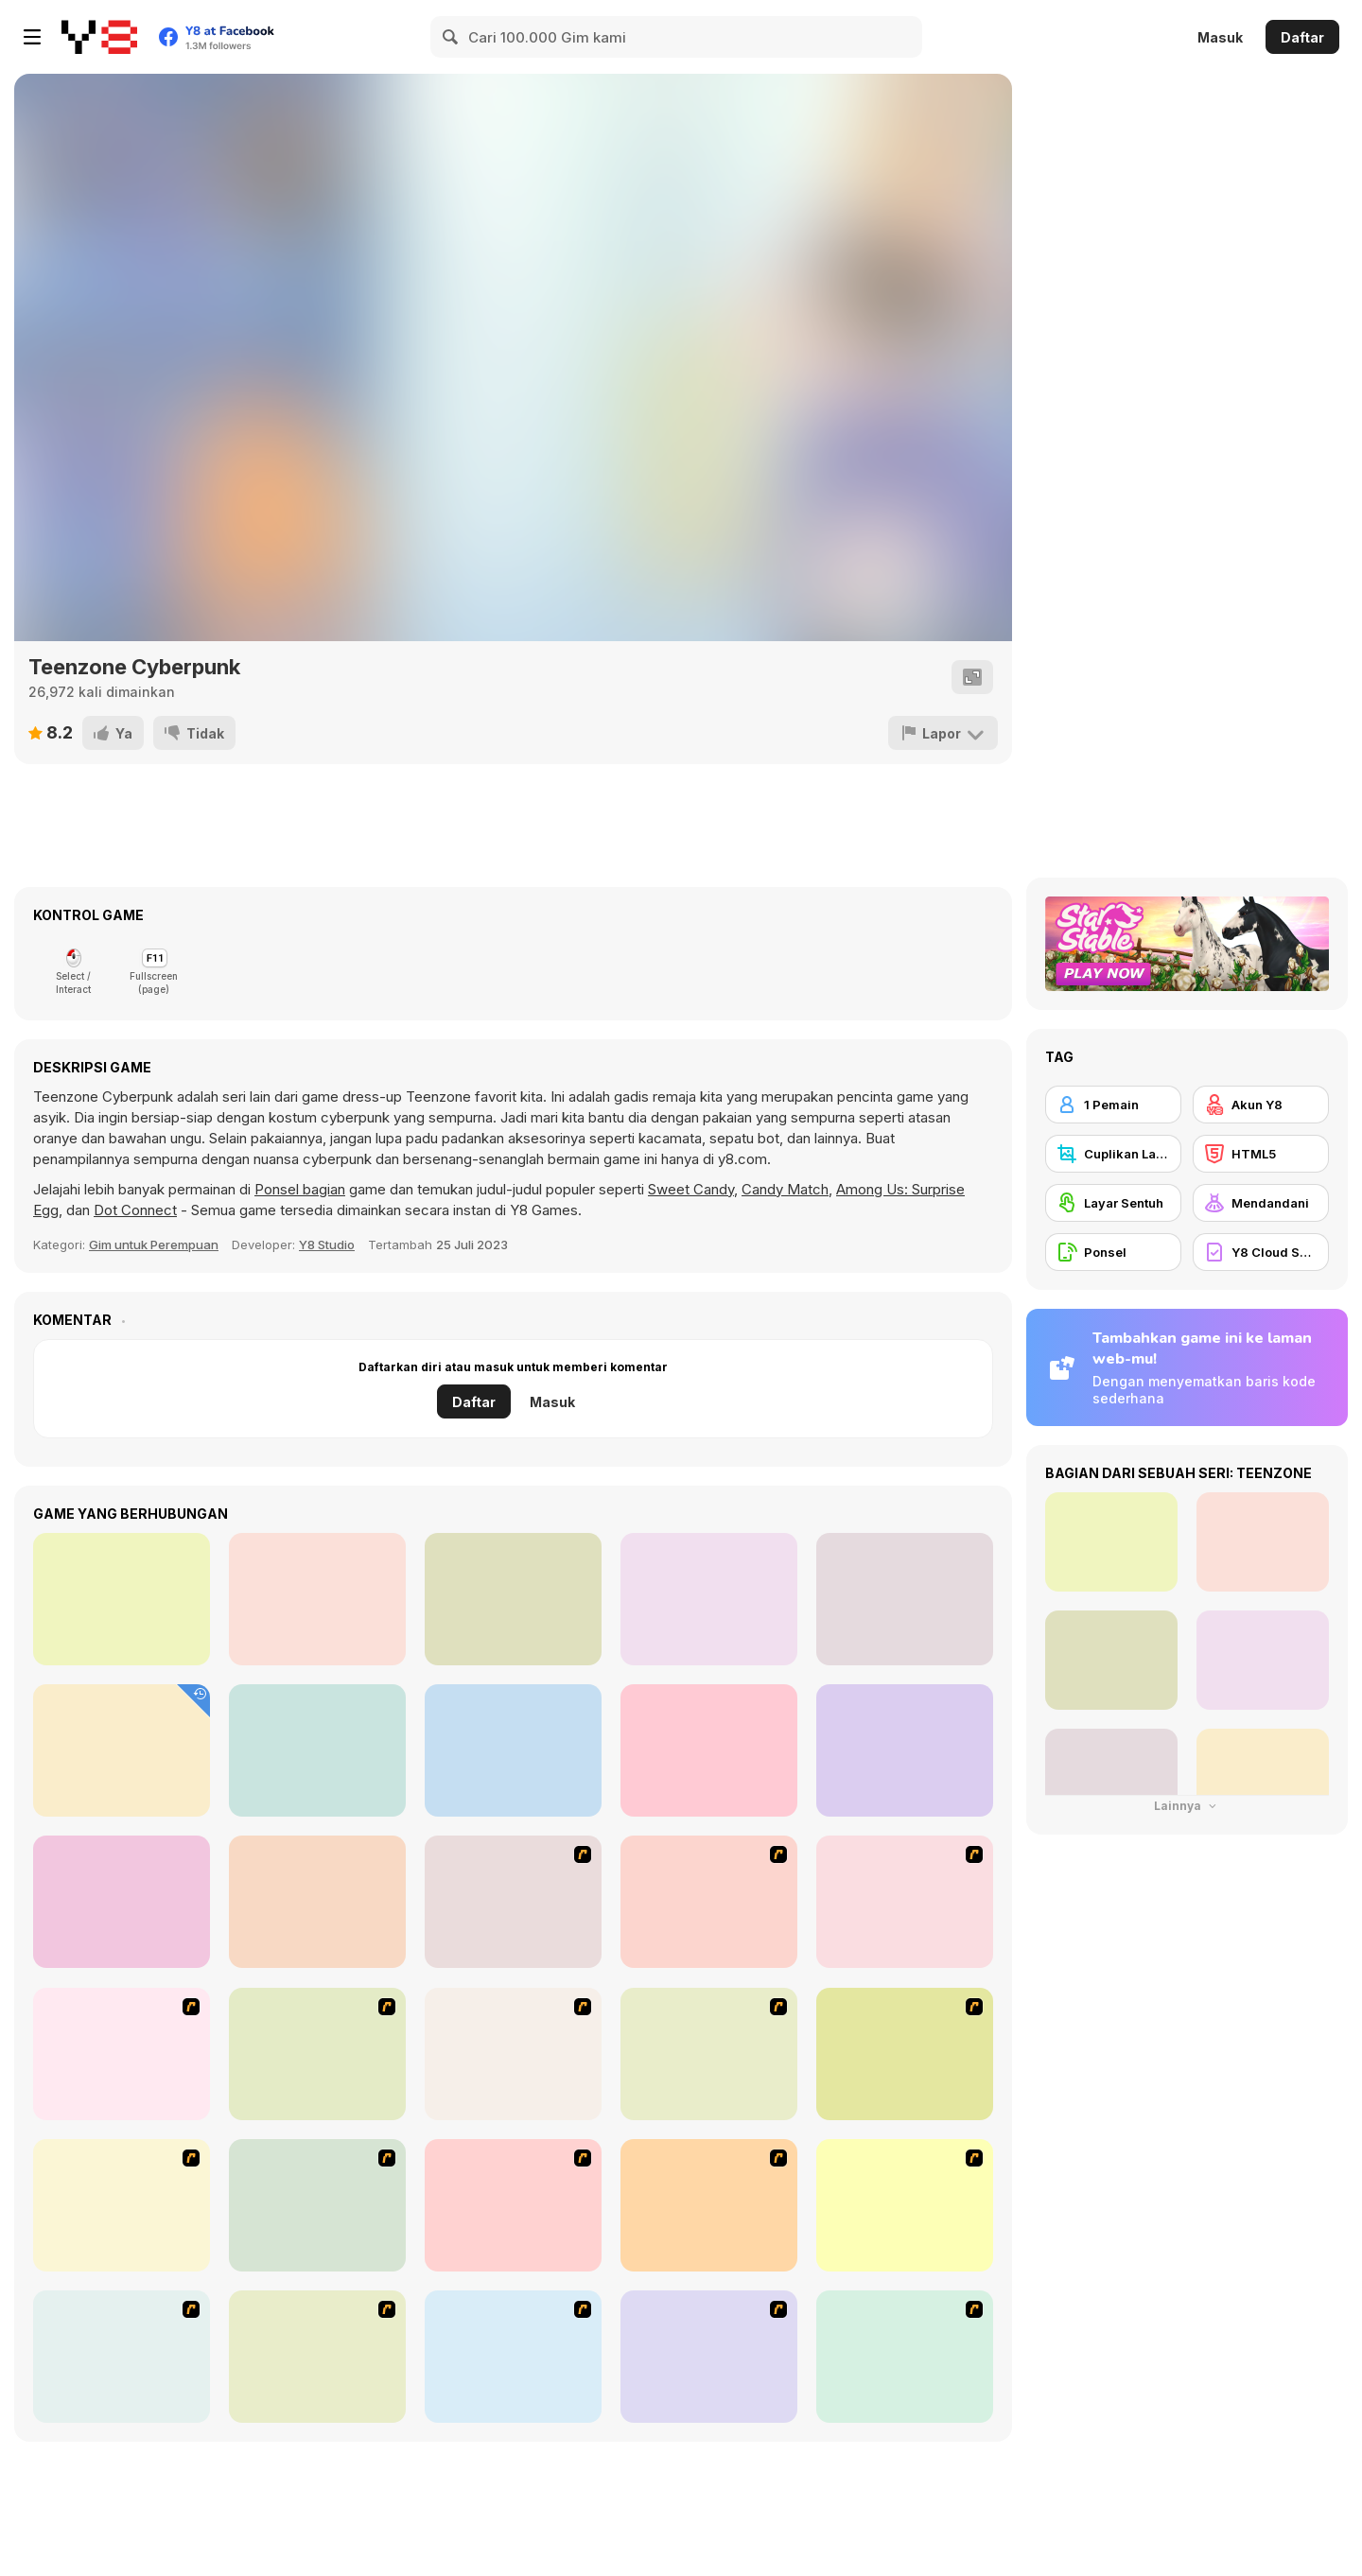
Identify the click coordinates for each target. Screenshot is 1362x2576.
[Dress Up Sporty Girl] (317, 2356)
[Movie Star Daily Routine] (513, 1599)
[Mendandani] (1261, 1203)
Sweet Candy (691, 1189)
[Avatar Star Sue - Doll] (904, 1902)
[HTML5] (1261, 1154)
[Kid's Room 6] (317, 2205)
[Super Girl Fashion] (904, 2205)
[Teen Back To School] (121, 1750)
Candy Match (785, 1189)
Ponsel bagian (299, 1189)
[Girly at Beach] (904, 1599)
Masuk (1220, 37)
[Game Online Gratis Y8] (99, 37)
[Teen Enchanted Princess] (317, 1750)
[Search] (451, 37)
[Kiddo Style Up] (121, 1599)
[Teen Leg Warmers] (904, 1750)
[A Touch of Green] (708, 2054)
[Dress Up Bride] (317, 2054)
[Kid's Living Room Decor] (904, 2054)
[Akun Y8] (1261, 1104)
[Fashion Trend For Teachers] (708, 2205)
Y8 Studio (327, 1244)
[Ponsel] (1113, 1252)
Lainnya (1187, 1806)
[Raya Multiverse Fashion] (708, 1750)
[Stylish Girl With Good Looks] (708, 2356)
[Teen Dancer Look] (708, 1599)
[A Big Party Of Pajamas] (513, 2356)
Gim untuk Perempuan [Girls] (153, 1244)
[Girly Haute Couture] (121, 1902)
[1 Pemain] (1113, 1104)
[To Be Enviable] (904, 2356)
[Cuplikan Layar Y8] (1113, 1154)
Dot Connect (135, 1210)
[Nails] (121, 2356)
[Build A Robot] (513, 1902)
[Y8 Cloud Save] (1261, 1252)
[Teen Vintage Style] (317, 1902)
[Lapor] (943, 733)
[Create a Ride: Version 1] (708, 1902)
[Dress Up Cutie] (121, 2054)
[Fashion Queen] (121, 2205)
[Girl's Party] (513, 2205)
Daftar (1302, 37)
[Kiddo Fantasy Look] (317, 1599)
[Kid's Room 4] (513, 2054)
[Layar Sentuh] (1113, 1203)
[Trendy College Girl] (513, 1750)
